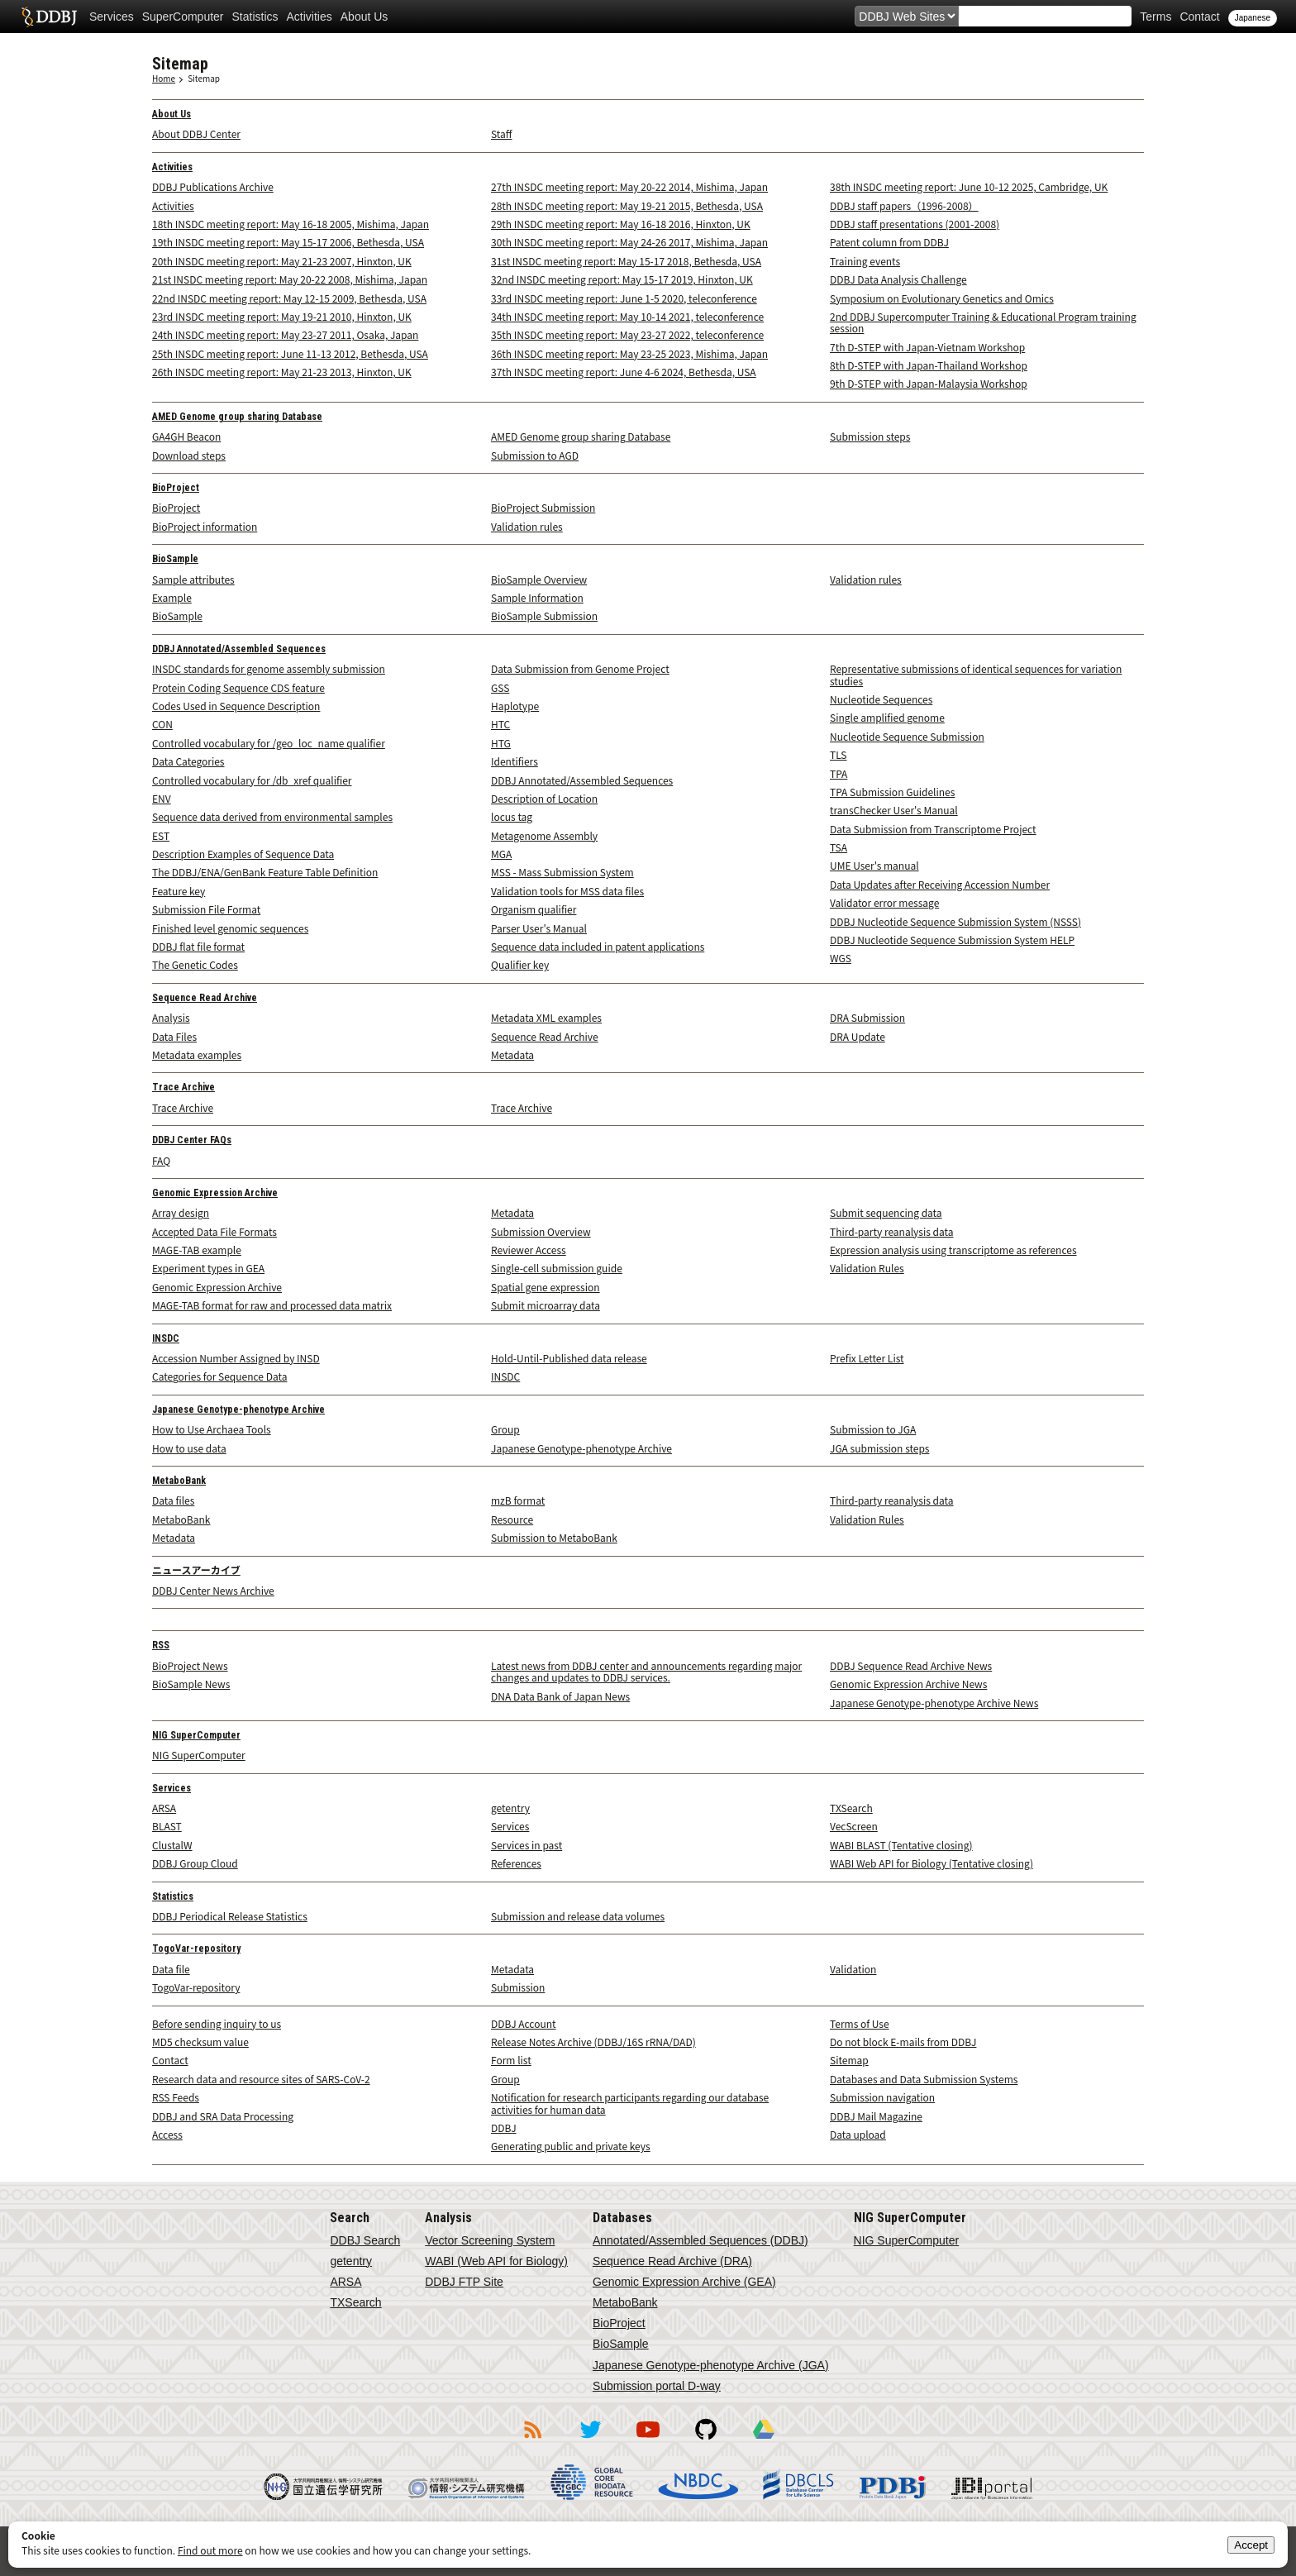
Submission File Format (206, 909)
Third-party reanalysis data (892, 1231)
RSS (160, 1645)
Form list (511, 2060)
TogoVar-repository (196, 1948)
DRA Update (857, 1036)
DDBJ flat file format (198, 946)
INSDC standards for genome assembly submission (268, 668)
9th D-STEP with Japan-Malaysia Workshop (928, 383)
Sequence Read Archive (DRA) (672, 2261)
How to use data (189, 1448)
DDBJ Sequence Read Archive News (911, 1665)
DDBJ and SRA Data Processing (222, 2116)
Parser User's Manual (539, 928)
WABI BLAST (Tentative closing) (901, 1845)
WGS (840, 958)
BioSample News (191, 1684)
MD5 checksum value (200, 2042)
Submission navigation (882, 2097)
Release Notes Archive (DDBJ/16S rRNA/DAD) (593, 2042)
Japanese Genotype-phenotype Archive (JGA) (711, 2365)
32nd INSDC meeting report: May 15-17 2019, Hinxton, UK (622, 279)
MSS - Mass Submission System (562, 872)
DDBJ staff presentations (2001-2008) (914, 224)
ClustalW (172, 1845)
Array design (180, 1212)
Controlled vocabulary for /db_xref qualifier (252, 780)
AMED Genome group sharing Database (237, 416)
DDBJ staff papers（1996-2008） (904, 205)
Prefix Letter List (867, 1358)
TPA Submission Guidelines (892, 792)
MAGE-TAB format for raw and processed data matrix (272, 1305)
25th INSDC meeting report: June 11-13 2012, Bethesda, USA (290, 353)
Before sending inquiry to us (216, 2023)
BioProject (175, 488)
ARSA (164, 1808)
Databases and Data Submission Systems (923, 2079)
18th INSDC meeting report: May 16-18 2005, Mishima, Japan (290, 224)
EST (160, 835)
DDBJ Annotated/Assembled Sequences (239, 649)
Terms (1155, 16)
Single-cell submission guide (556, 1268)
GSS (500, 687)
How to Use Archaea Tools (211, 1429)
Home (163, 78)
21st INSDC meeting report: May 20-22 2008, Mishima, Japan (289, 279)
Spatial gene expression (545, 1287)
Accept (1251, 2545)
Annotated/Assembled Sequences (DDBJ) (700, 2240)
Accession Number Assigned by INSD (236, 1358)
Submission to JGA (873, 1429)
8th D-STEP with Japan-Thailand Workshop (928, 365)
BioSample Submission (544, 615)
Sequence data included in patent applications (597, 946)
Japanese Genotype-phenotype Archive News (934, 1703)
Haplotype (515, 706)
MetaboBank (179, 1480)
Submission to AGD (535, 455)
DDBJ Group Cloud (195, 1863)
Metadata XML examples (546, 1017)
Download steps (189, 455)
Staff (501, 133)
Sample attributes (193, 579)
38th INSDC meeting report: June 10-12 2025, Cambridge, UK (969, 186)
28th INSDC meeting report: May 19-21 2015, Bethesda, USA (627, 205)
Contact (1199, 16)
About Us (364, 16)
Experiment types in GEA (208, 1268)
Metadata (512, 1054)
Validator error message (884, 902)
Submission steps (870, 436)
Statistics (255, 16)
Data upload (858, 2134)
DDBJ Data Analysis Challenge (898, 279)
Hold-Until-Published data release (569, 1358)
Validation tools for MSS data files (567, 891)
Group (505, 1429)
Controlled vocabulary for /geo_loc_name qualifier (268, 743)
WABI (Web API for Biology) (496, 2261)
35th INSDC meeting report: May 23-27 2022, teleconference (627, 334)
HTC (500, 724)
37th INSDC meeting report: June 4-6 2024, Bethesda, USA (623, 372)
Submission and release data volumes (578, 1916)
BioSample (175, 559)
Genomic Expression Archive (215, 1193)
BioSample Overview (539, 579)
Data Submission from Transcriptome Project (933, 829)
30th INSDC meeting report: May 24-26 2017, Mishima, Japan (629, 242)
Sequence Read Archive (204, 998)
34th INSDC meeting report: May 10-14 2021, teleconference (627, 316)
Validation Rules (867, 1268)
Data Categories (188, 761)
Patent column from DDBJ (889, 242)
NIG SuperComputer (196, 1735)
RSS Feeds (175, 2097)
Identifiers (514, 761)
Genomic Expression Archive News (908, 1684)
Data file (171, 1969)
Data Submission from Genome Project (580, 668)
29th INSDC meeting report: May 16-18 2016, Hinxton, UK (620, 224)
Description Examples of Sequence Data (243, 854)
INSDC (165, 1338)
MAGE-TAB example (196, 1250)
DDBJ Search (365, 2240)
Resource (512, 1519)
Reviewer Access (528, 1250)
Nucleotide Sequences (881, 699)
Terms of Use (859, 2023)
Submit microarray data (545, 1305)
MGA (501, 854)
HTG (501, 743)
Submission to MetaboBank (554, 1537)
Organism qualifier (533, 909)
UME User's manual (874, 865)
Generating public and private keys (570, 2146)
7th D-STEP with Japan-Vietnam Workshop (927, 347)
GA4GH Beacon (186, 436)
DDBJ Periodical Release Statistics (229, 1916)
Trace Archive (183, 1087)
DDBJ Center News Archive (213, 1590)
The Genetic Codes (195, 964)
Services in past (526, 1845)
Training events (865, 261)
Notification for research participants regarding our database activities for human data (630, 2103)
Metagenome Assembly (544, 835)
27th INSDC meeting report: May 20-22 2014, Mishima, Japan (629, 186)
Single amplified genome (887, 717)
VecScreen (854, 1826)
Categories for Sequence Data (219, 1376)
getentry (510, 1808)
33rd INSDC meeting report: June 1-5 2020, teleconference (624, 298)
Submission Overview (541, 1231)
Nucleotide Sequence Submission (907, 736)
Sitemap (204, 78)
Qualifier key (520, 964)
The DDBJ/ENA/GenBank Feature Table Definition (265, 872)
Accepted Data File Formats (214, 1231)
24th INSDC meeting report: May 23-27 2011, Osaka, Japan (285, 334)
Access (167, 2134)
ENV (161, 798)
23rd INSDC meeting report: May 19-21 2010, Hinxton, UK (282, 316)
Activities (309, 16)
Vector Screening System (490, 2240)
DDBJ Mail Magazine (876, 2116)
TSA (838, 847)
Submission (518, 1987)
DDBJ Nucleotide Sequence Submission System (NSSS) (955, 921)
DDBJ (504, 2127)
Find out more (210, 2550)
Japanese (1252, 17)
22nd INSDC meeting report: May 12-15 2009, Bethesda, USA (289, 298)
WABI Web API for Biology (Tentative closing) (931, 1863)
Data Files (174, 1036)
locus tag (511, 816)
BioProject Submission (543, 507)
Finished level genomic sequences (230, 928)
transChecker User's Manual (894, 810)
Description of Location (544, 798)
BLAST (167, 1826)
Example (172, 597)
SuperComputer (183, 16)
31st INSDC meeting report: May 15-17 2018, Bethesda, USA (626, 261)
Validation (853, 1969)
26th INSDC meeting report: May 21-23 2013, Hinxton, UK (282, 372)
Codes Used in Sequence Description (236, 706)
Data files (173, 1500)
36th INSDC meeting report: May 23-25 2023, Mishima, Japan (629, 353)
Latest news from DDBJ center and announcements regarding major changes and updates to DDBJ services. (646, 1671)
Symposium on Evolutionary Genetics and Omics (942, 298)
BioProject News (190, 1665)
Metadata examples (196, 1054)
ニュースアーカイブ (196, 1571)
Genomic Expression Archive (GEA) (684, 2281)
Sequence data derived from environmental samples (272, 816)
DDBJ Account (523, 2023)
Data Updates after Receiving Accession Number (940, 884)
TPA (838, 773)
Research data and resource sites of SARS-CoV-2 (261, 2079)
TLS (838, 754)
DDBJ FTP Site (464, 2281)
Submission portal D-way (657, 2385)
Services (111, 16)
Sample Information (537, 597)
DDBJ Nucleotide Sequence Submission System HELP (952, 940)
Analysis (171, 1017)
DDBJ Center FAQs (191, 1140)
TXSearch (851, 1808)
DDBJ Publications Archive (213, 186)
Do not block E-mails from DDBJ (903, 2042)
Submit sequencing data (886, 1212)
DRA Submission (867, 1017)
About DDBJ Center (196, 133)
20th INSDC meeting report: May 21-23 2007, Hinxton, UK (282, 261)
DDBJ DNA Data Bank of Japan (49, 16)
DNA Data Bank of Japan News (560, 1696)
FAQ (161, 1160)
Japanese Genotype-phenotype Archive (238, 1409)
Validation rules (527, 526)
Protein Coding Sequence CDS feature (238, 687)
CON (162, 724)
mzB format (518, 1500)
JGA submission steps (879, 1448)
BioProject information (204, 526)
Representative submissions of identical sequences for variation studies (976, 674)
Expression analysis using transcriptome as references (953, 1250)
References (516, 1863)
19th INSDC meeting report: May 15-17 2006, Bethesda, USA (288, 242)
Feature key (178, 891)
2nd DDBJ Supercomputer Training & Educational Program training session (983, 322)
